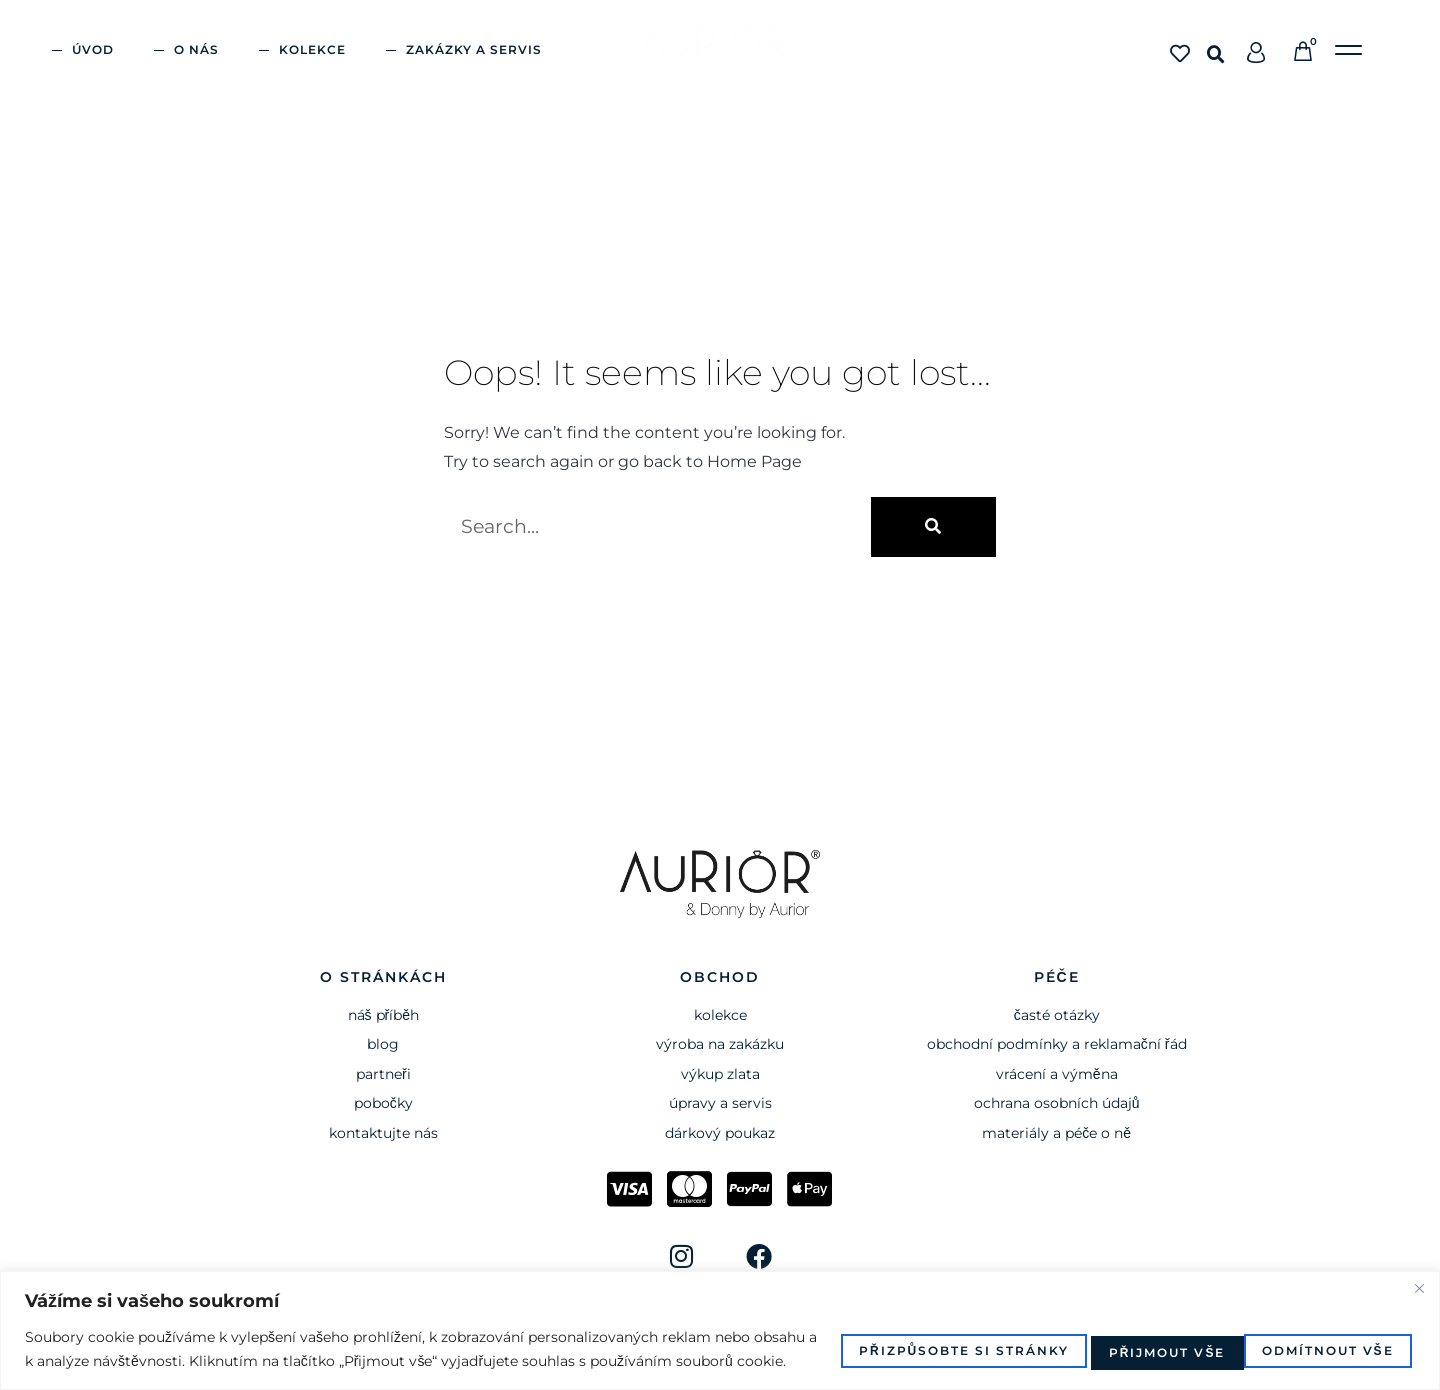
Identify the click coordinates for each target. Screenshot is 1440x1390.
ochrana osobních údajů (1057, 1103)
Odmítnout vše (1137, 1336)
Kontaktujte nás (383, 1133)
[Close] (1419, 1264)
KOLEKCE (312, 49)
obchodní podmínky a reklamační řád (1057, 1044)
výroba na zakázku (720, 1044)
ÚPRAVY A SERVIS (720, 1103)
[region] (720, 1318)
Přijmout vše (1327, 1336)
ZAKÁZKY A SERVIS (474, 49)
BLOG (383, 1044)
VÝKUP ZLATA (720, 1074)
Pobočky (383, 1103)
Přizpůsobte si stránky (900, 1336)
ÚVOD (93, 49)
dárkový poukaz (720, 1133)
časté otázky (1057, 1015)
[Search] (933, 527)
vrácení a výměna (1057, 1074)
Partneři (383, 1074)
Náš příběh (383, 1015)
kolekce (720, 1015)
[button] (1216, 55)
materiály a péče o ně (1056, 1133)
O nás (196, 49)
